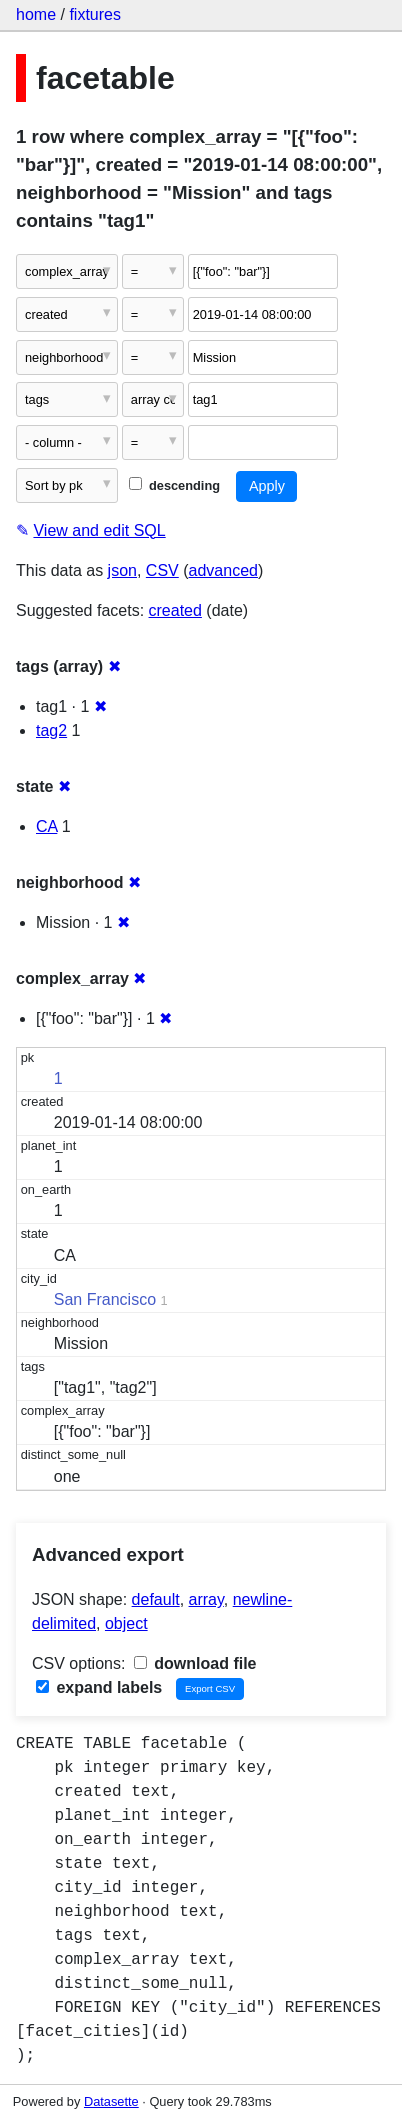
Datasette (111, 2101)
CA (46, 826)
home (36, 14)
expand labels (99, 1687)
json (122, 570)
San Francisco (105, 1299)
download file (195, 1663)
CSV (162, 570)
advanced (223, 570)
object (126, 1623)
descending (174, 485)
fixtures (95, 14)
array (206, 1599)
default (156, 1599)
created (175, 610)
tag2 (51, 730)
